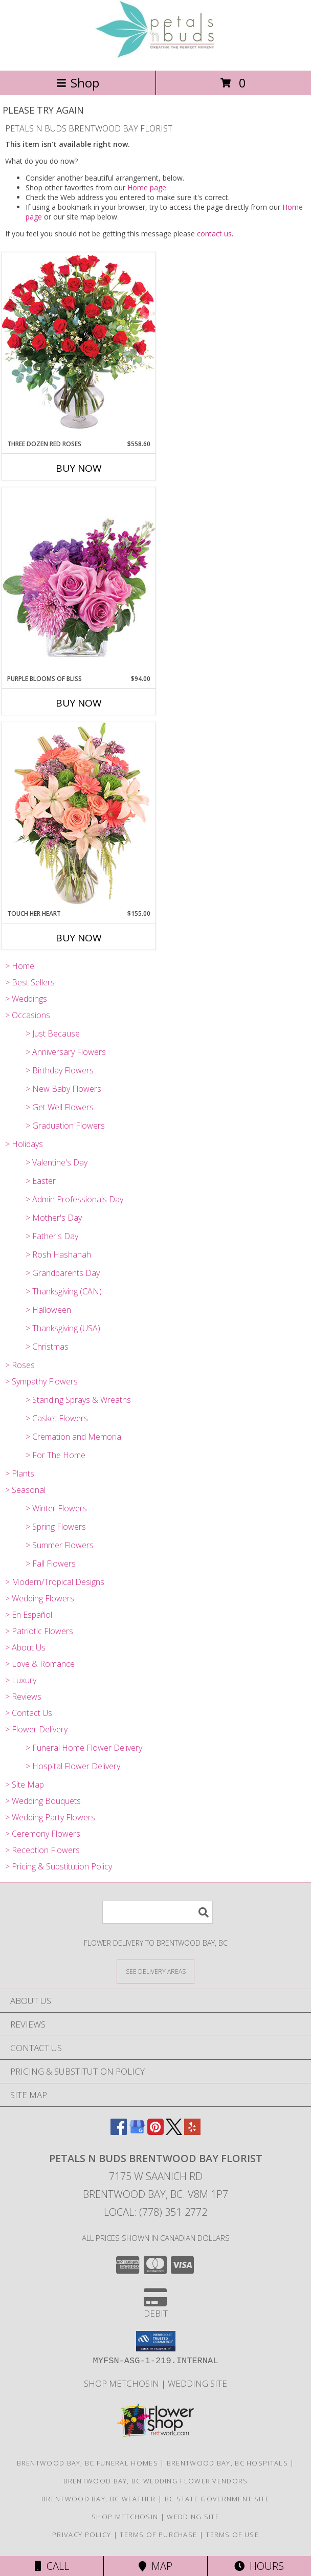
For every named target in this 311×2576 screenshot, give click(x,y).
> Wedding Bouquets (43, 1801)
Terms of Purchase (158, 2534)
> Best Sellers (30, 982)
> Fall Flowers (51, 1563)
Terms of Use (232, 2534)
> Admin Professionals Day (74, 1199)
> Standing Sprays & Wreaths (78, 1399)
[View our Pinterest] (155, 2132)
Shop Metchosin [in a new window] (122, 2383)
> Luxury (20, 1680)
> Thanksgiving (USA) (63, 1328)
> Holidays (24, 1144)
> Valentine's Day (56, 1162)
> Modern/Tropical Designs (54, 1582)
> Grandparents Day (63, 1273)
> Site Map (24, 1784)
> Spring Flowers (56, 1526)
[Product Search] (157, 1912)
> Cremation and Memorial (74, 1436)
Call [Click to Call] (52, 2566)
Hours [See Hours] (259, 2566)
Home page (146, 187)
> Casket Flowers (57, 1418)
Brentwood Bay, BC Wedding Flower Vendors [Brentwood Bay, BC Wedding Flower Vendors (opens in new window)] (155, 2480)
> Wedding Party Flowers (50, 1817)
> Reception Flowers (42, 1850)
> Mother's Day (54, 1217)
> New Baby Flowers (63, 1088)
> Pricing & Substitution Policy (58, 1866)
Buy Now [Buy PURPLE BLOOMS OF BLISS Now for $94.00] (79, 703)
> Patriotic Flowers (39, 1631)
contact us (214, 233)
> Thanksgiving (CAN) (64, 1291)
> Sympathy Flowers (41, 1381)
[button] (155, 2341)
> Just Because (53, 1033)
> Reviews (23, 1696)
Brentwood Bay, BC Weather (98, 2498)
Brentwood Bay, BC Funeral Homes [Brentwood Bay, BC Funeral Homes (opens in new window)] (87, 2463)
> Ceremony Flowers (42, 1833)
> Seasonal (25, 1489)
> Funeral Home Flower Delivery (84, 1747)
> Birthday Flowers (60, 1070)
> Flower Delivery (36, 1729)
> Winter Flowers (56, 1508)
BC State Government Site (217, 2498)
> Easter (41, 1180)
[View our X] (174, 2132)
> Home (19, 966)
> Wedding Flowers (39, 1598)
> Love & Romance (40, 1663)
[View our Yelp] (192, 2132)
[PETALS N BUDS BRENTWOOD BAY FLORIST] (155, 55)
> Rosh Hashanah (58, 1254)
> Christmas (47, 1346)
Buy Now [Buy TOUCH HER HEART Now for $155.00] (79, 937)
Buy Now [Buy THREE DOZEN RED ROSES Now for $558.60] (79, 468)
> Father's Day (52, 1236)
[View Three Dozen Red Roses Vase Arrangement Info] (79, 345)
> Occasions (27, 1015)
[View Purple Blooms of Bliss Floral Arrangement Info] (79, 580)
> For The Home (55, 1455)
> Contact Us (28, 1713)
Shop (77, 82)
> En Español (28, 1614)
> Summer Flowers (60, 1545)
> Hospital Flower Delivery (73, 1766)
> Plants (19, 1473)
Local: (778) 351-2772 (155, 2212)
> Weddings (26, 998)
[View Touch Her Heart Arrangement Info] (79, 815)
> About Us (25, 1647)
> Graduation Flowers (65, 1125)
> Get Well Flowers (60, 1107)
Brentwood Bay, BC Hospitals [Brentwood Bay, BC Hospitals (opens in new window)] (227, 2463)
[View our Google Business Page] (137, 2132)
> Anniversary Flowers (66, 1052)
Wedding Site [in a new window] (197, 2383)
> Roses (20, 1365)
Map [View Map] (155, 2566)
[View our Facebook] (118, 2132)
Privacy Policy (81, 2534)
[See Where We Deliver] (155, 1971)
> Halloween (48, 1309)
